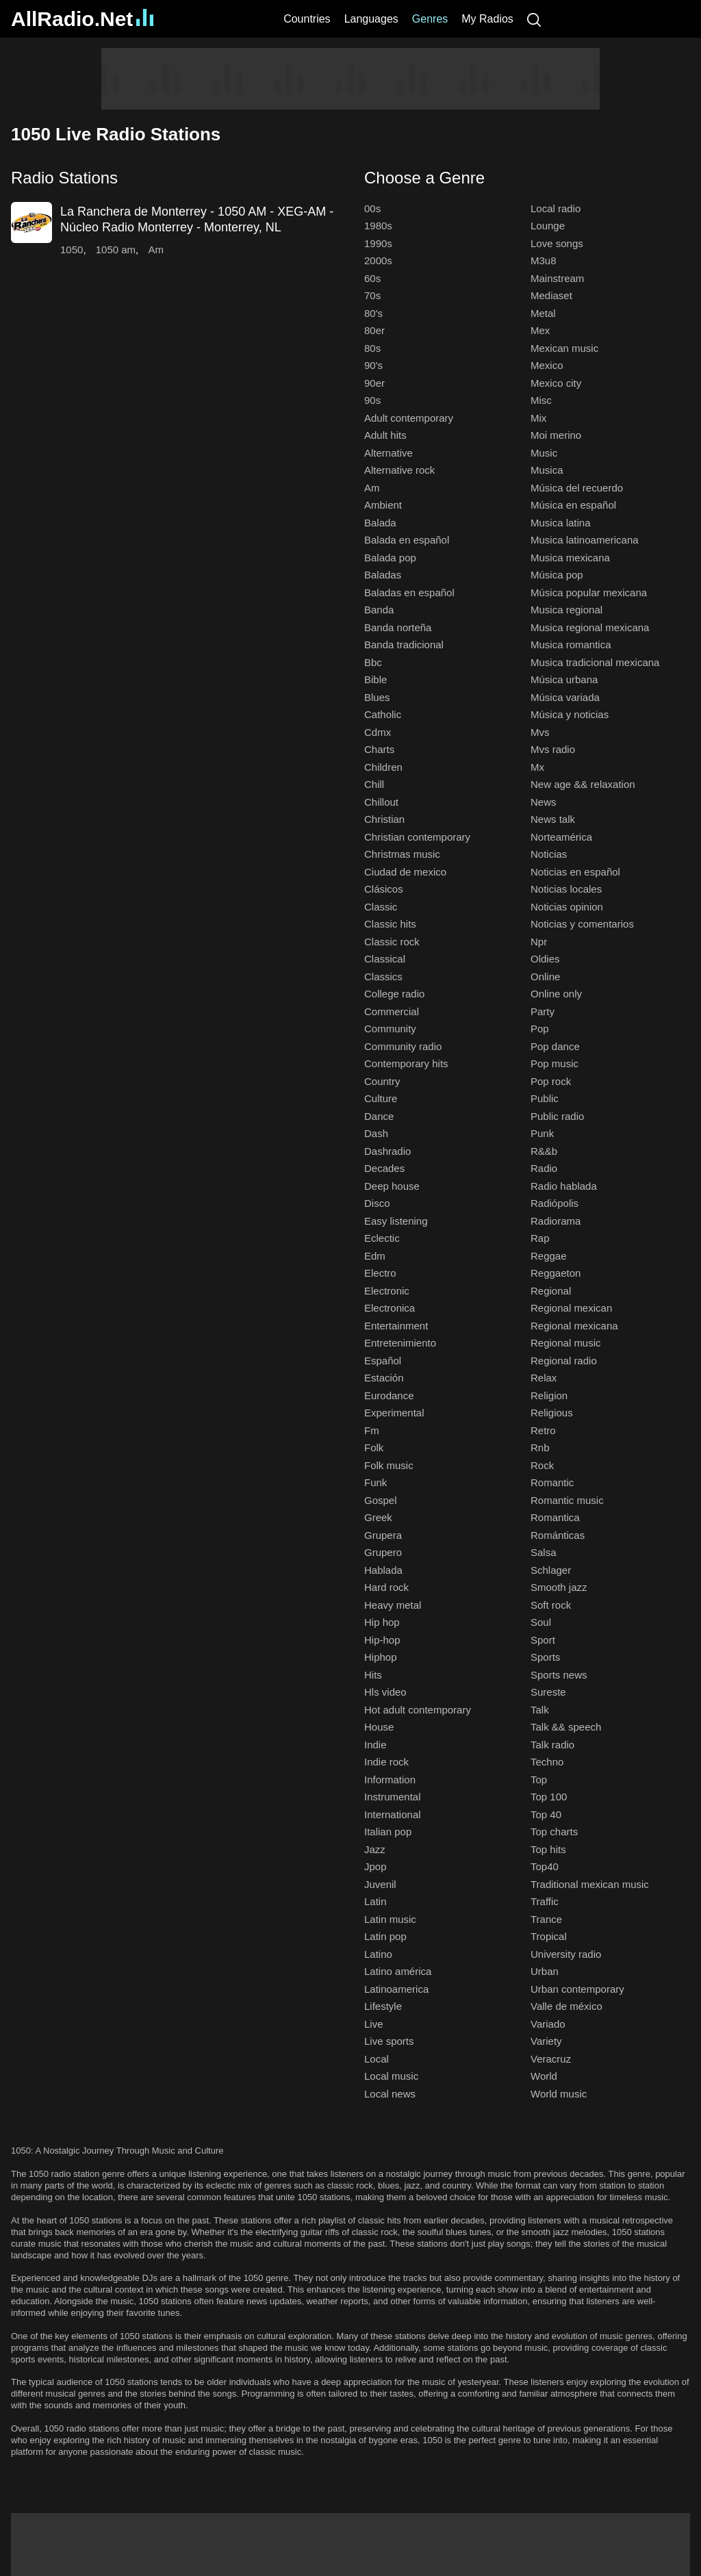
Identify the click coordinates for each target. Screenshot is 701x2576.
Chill (374, 784)
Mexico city (556, 383)
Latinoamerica (396, 1989)
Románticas (558, 1535)
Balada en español (406, 540)
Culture (380, 1098)
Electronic (386, 1291)
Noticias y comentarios (582, 924)
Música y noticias (570, 714)
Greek (378, 1517)
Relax (544, 1377)
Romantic (552, 1482)
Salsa (544, 1552)
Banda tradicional (404, 644)
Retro (543, 1430)
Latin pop (385, 1936)
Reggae (549, 1256)
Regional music (566, 1343)
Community (390, 1028)
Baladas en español (409, 592)
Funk (375, 1482)
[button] (174, 177)
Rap (540, 1238)
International (392, 1814)
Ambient (383, 505)
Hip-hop (382, 1640)
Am (156, 249)
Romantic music (567, 1500)
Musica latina (561, 522)
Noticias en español (575, 872)
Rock (542, 1465)
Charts (379, 749)
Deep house (392, 1186)
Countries (306, 19)
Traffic (545, 1901)
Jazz (374, 1849)
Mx (537, 767)
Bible (375, 679)
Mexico (547, 365)
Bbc (373, 662)
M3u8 (544, 260)
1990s (378, 243)
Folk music (388, 1465)
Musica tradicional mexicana (595, 662)
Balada (380, 522)
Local (376, 2059)
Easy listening (396, 1221)
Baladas (382, 575)
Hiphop (380, 1657)
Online (545, 976)
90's (373, 365)
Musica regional (566, 609)
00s (372, 208)
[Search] (534, 19)
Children (383, 767)
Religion (549, 1395)
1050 (71, 249)
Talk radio (552, 1744)
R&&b (544, 1151)
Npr (539, 941)
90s (372, 400)
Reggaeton (556, 1273)
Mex (540, 330)
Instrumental (392, 1796)
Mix (538, 418)
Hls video (385, 1692)
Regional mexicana (574, 1325)
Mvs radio (553, 749)
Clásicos (383, 889)
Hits (373, 1675)
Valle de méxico (566, 2006)
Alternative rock (399, 470)
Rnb (540, 1447)
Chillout (381, 802)
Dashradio (387, 1151)
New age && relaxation (583, 784)
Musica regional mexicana (590, 627)
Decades (384, 1168)
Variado (548, 2024)
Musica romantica (571, 644)
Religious (552, 1412)
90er (374, 383)
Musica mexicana (570, 557)
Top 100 (549, 1796)
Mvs (540, 732)
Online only (556, 993)
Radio (544, 1168)
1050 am (116, 249)
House (379, 1727)
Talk (540, 1710)
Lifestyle (383, 2006)
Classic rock (392, 941)
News (544, 802)
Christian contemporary (417, 837)
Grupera (383, 1535)
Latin (375, 1901)
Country (382, 1081)
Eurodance (389, 1395)
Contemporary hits (406, 1063)
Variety (546, 2041)
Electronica (389, 1308)
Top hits (548, 1849)
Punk (542, 1133)
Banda (379, 609)
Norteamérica (561, 837)
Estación (384, 1377)
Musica (547, 470)
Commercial (391, 1011)
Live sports (389, 2041)
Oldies (545, 959)
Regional (551, 1291)
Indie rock (386, 1762)
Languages (371, 19)
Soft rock (551, 1605)
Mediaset (551, 295)
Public (545, 1098)
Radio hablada (564, 1186)
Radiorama (556, 1221)
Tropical (549, 1936)
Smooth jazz (559, 1587)
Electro (380, 1273)
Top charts (554, 1831)
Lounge (548, 225)
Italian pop (387, 1831)
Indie (375, 1744)
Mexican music (564, 348)
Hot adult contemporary (417, 1710)
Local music (391, 2076)
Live (373, 2024)
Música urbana (564, 679)
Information (390, 1779)
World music (559, 2094)
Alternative (388, 453)
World (544, 2076)
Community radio (403, 1046)
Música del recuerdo (577, 488)
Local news (390, 2094)
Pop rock (551, 1081)
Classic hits (390, 924)
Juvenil (380, 1884)
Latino (378, 1954)
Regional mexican (571, 1308)
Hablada (383, 1570)
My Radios (487, 19)
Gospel (380, 1500)
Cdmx (377, 732)
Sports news (559, 1675)
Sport (543, 1640)
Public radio (557, 1116)
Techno (547, 1762)
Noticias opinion (567, 907)
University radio (566, 1954)
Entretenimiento (400, 1343)
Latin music (390, 1919)
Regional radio (564, 1360)
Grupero (383, 1552)
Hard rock (386, 1587)
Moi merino (556, 435)
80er (374, 330)
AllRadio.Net (82, 19)
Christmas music (402, 854)
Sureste (548, 1692)
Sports (545, 1657)
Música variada (565, 697)
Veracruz (551, 2059)
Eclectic (382, 1238)
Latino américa (397, 1971)
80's (373, 313)
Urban (545, 1971)
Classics (383, 976)
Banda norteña (397, 627)
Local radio (556, 208)
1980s (378, 225)
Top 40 (546, 1814)
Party (543, 1011)
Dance (379, 1116)
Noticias (549, 854)
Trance (546, 1919)
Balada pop (390, 557)
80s (372, 348)
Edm (374, 1256)
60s (372, 278)
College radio (394, 993)
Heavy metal (392, 1605)
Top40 (545, 1866)
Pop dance (555, 1046)
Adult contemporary (408, 418)
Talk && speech (566, 1727)
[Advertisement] (350, 79)
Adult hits (385, 435)
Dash (376, 1133)
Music (544, 453)
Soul (541, 1622)
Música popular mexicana (589, 592)
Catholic (382, 714)
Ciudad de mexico (405, 872)
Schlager (551, 1570)
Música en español (573, 505)
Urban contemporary (577, 1989)
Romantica (555, 1517)
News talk (553, 819)
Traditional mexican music (590, 1884)
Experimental (394, 1412)
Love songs (557, 243)
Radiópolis (554, 1203)
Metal (543, 313)
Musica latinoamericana (585, 540)
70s (372, 295)
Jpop (375, 1866)
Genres (430, 19)
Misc (541, 400)
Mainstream (557, 278)
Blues (377, 697)
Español (382, 1360)
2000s (378, 260)
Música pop (557, 575)
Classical (384, 959)
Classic (380, 907)
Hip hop (382, 1622)
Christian (384, 819)
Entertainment (396, 1325)
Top (539, 1779)
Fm (371, 1430)
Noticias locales (566, 889)
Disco (377, 1203)
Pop (540, 1028)
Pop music (554, 1063)
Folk (373, 1447)
